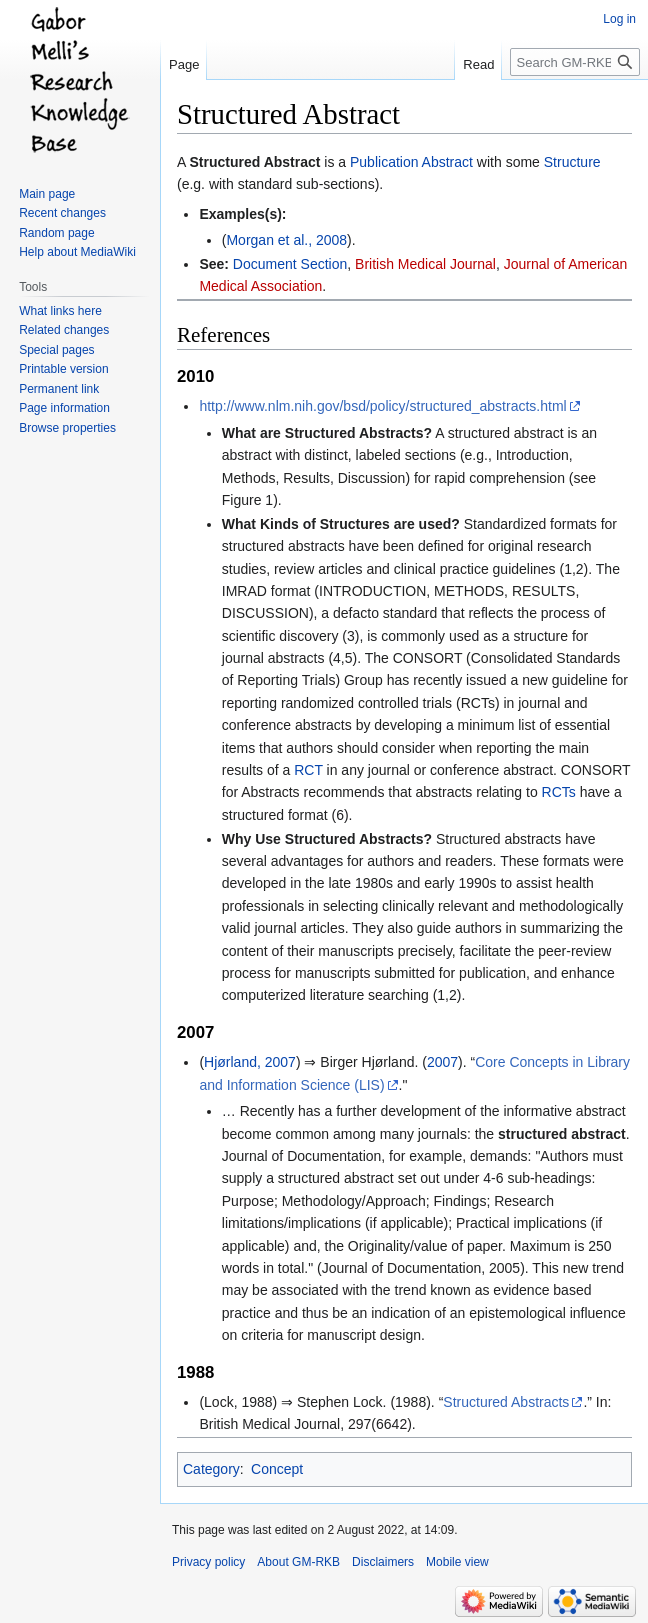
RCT (308, 770)
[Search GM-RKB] (575, 62)
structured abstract (562, 1134)
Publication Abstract (411, 162)
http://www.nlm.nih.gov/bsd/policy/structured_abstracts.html (382, 406)
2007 (442, 1062)
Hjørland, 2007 (250, 1062)
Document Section (290, 264)
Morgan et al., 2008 (286, 240)
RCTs (559, 792)
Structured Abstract (254, 162)
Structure (572, 162)
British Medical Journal (425, 264)
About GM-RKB (298, 1562)
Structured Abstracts (506, 1402)
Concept (277, 1469)
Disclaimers (383, 1562)
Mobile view (457, 1562)
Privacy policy (208, 1562)
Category (211, 1469)
